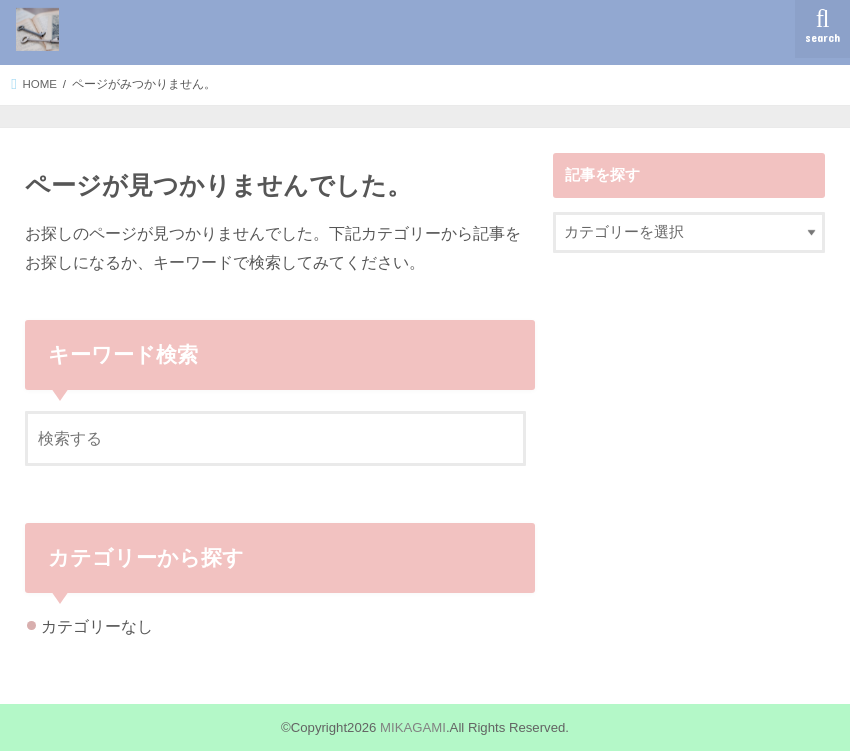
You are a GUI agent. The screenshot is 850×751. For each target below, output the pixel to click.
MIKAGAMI (413, 727)
